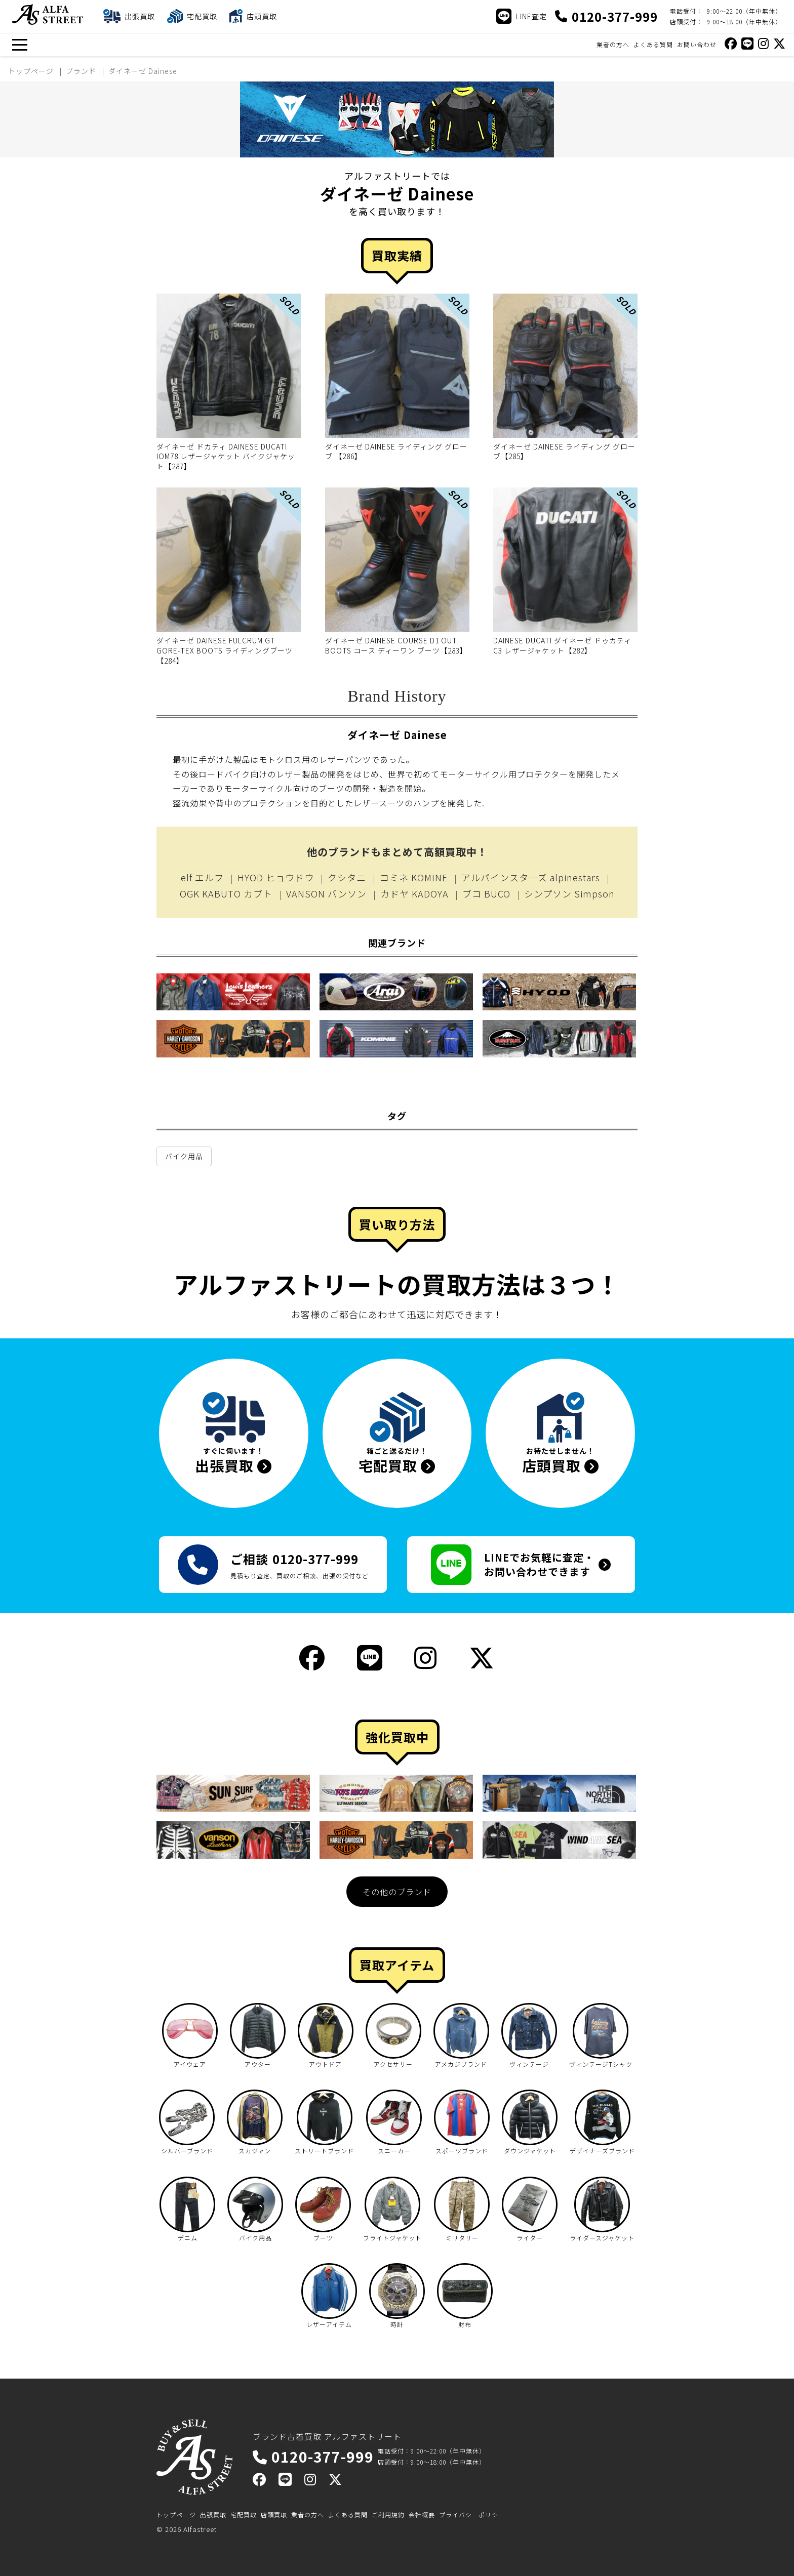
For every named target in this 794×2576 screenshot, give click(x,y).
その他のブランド (397, 1892)
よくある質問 (653, 44)
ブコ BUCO (486, 893)
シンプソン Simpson (569, 893)
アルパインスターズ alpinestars (530, 877)
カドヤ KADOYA (414, 893)
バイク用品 (184, 1156)
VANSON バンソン (326, 893)
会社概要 (422, 2514)
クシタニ (347, 877)
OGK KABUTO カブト (226, 893)
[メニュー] (19, 44)
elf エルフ (202, 877)
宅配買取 (243, 2514)
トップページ (176, 2514)
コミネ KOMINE (414, 877)
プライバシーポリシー (472, 2514)
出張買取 (213, 2514)
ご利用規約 (388, 2514)
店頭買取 (274, 2514)
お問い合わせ (697, 44)
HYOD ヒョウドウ (275, 877)
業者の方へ (613, 44)
